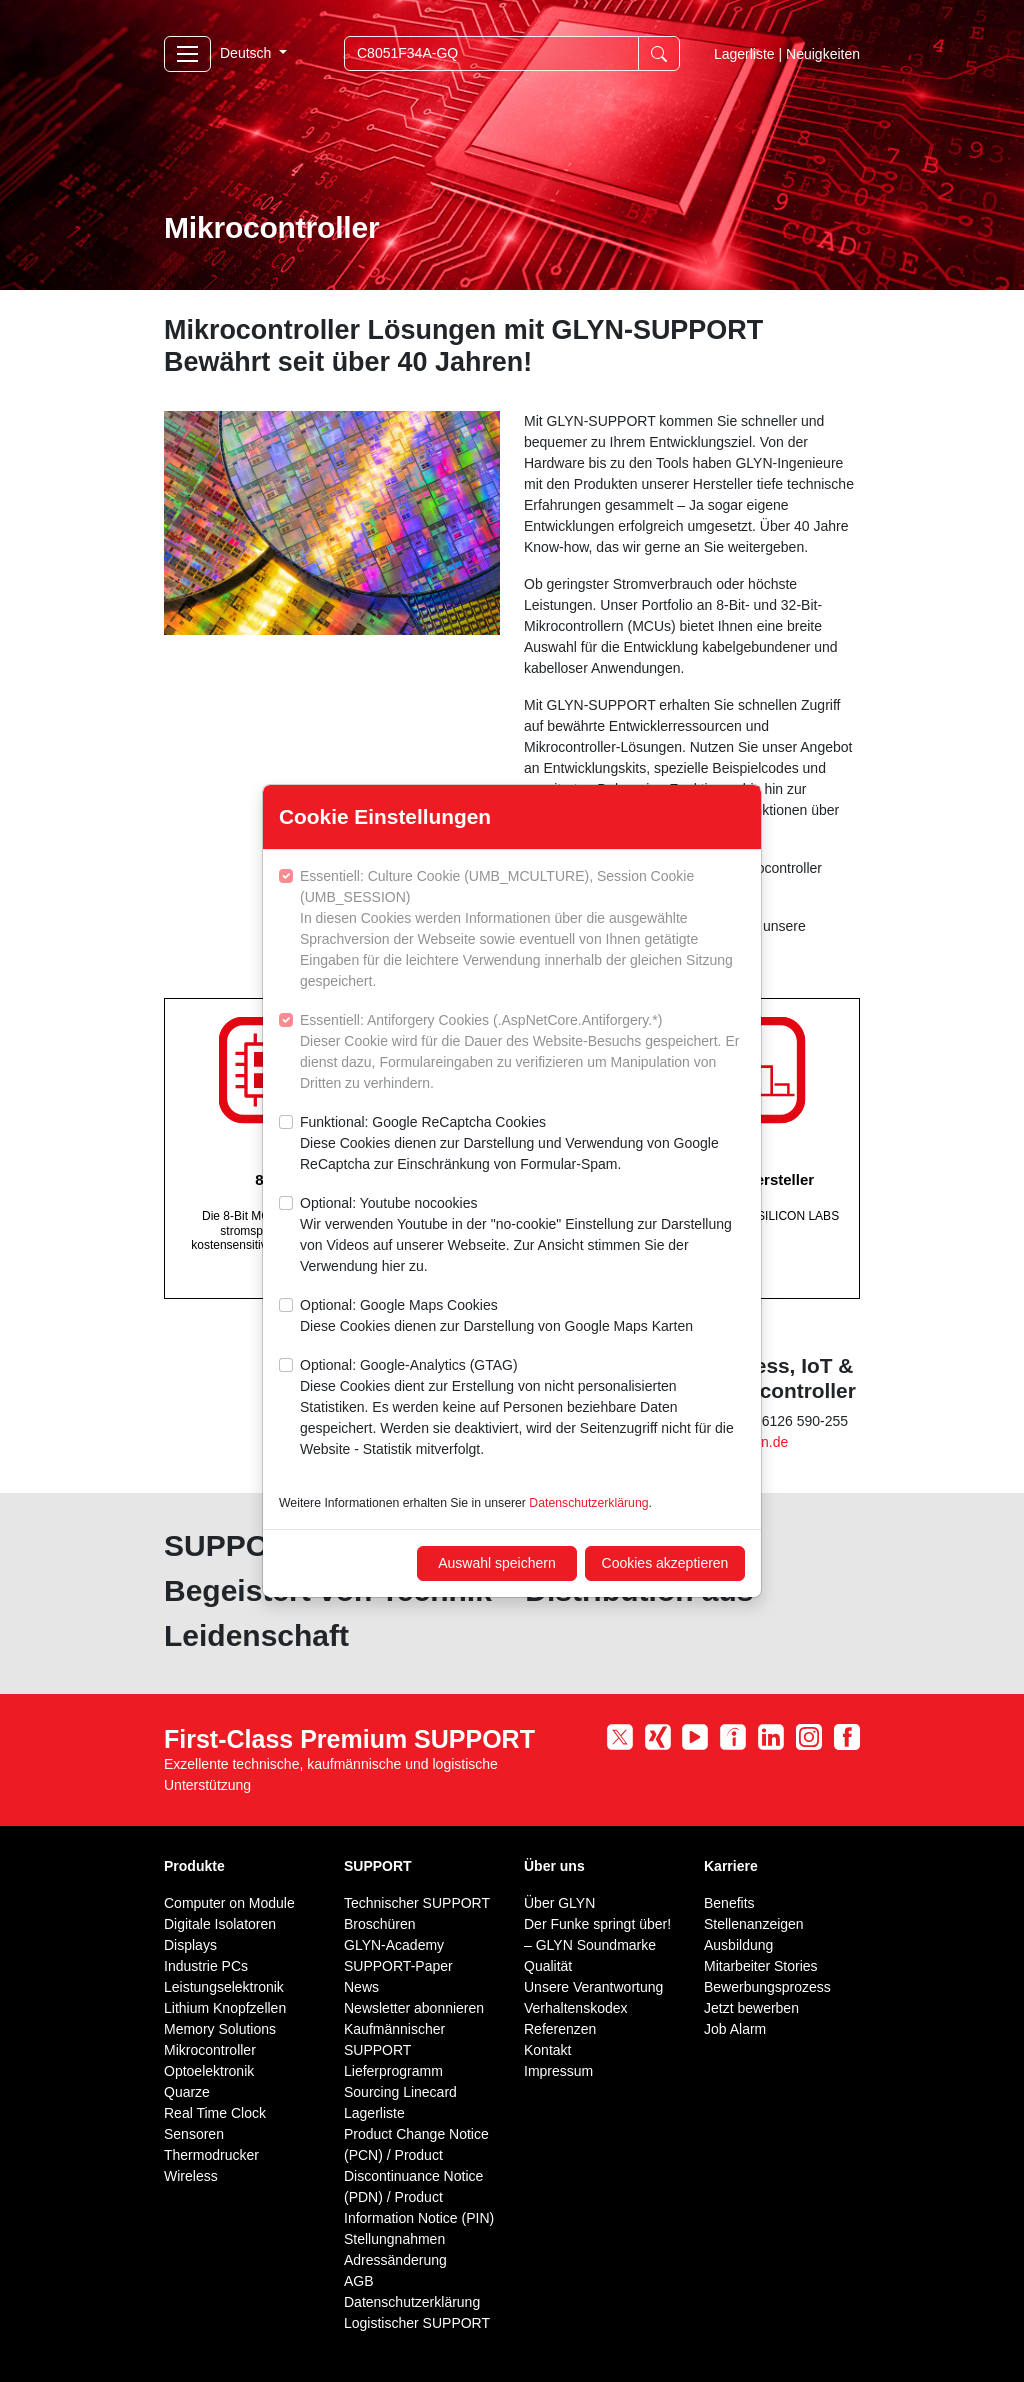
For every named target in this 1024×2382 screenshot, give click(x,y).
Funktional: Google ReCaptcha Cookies (522, 1144)
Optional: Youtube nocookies (522, 1236)
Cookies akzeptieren (665, 1563)
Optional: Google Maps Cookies (496, 1317)
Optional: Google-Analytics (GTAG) (522, 1408)
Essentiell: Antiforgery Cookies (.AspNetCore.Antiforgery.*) (522, 1053)
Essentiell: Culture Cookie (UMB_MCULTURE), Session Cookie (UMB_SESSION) (522, 930)
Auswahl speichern (497, 1563)
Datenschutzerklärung (588, 1503)
